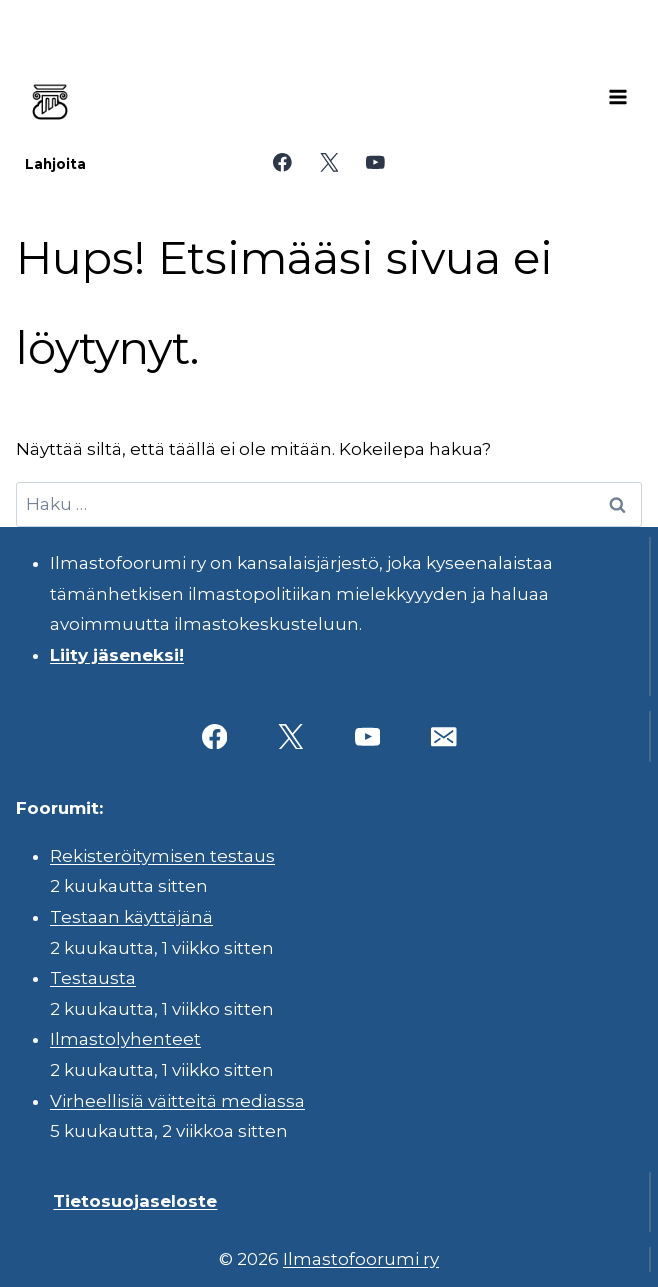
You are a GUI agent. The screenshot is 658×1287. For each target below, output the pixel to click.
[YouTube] (375, 162)
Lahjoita (55, 164)
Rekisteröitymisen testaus (162, 856)
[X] (328, 162)
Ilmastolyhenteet (125, 1039)
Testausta (93, 978)
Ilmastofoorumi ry (361, 1259)
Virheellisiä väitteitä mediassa (177, 1101)
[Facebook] (282, 162)
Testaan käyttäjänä (131, 917)
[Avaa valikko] (618, 97)
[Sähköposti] (443, 736)
